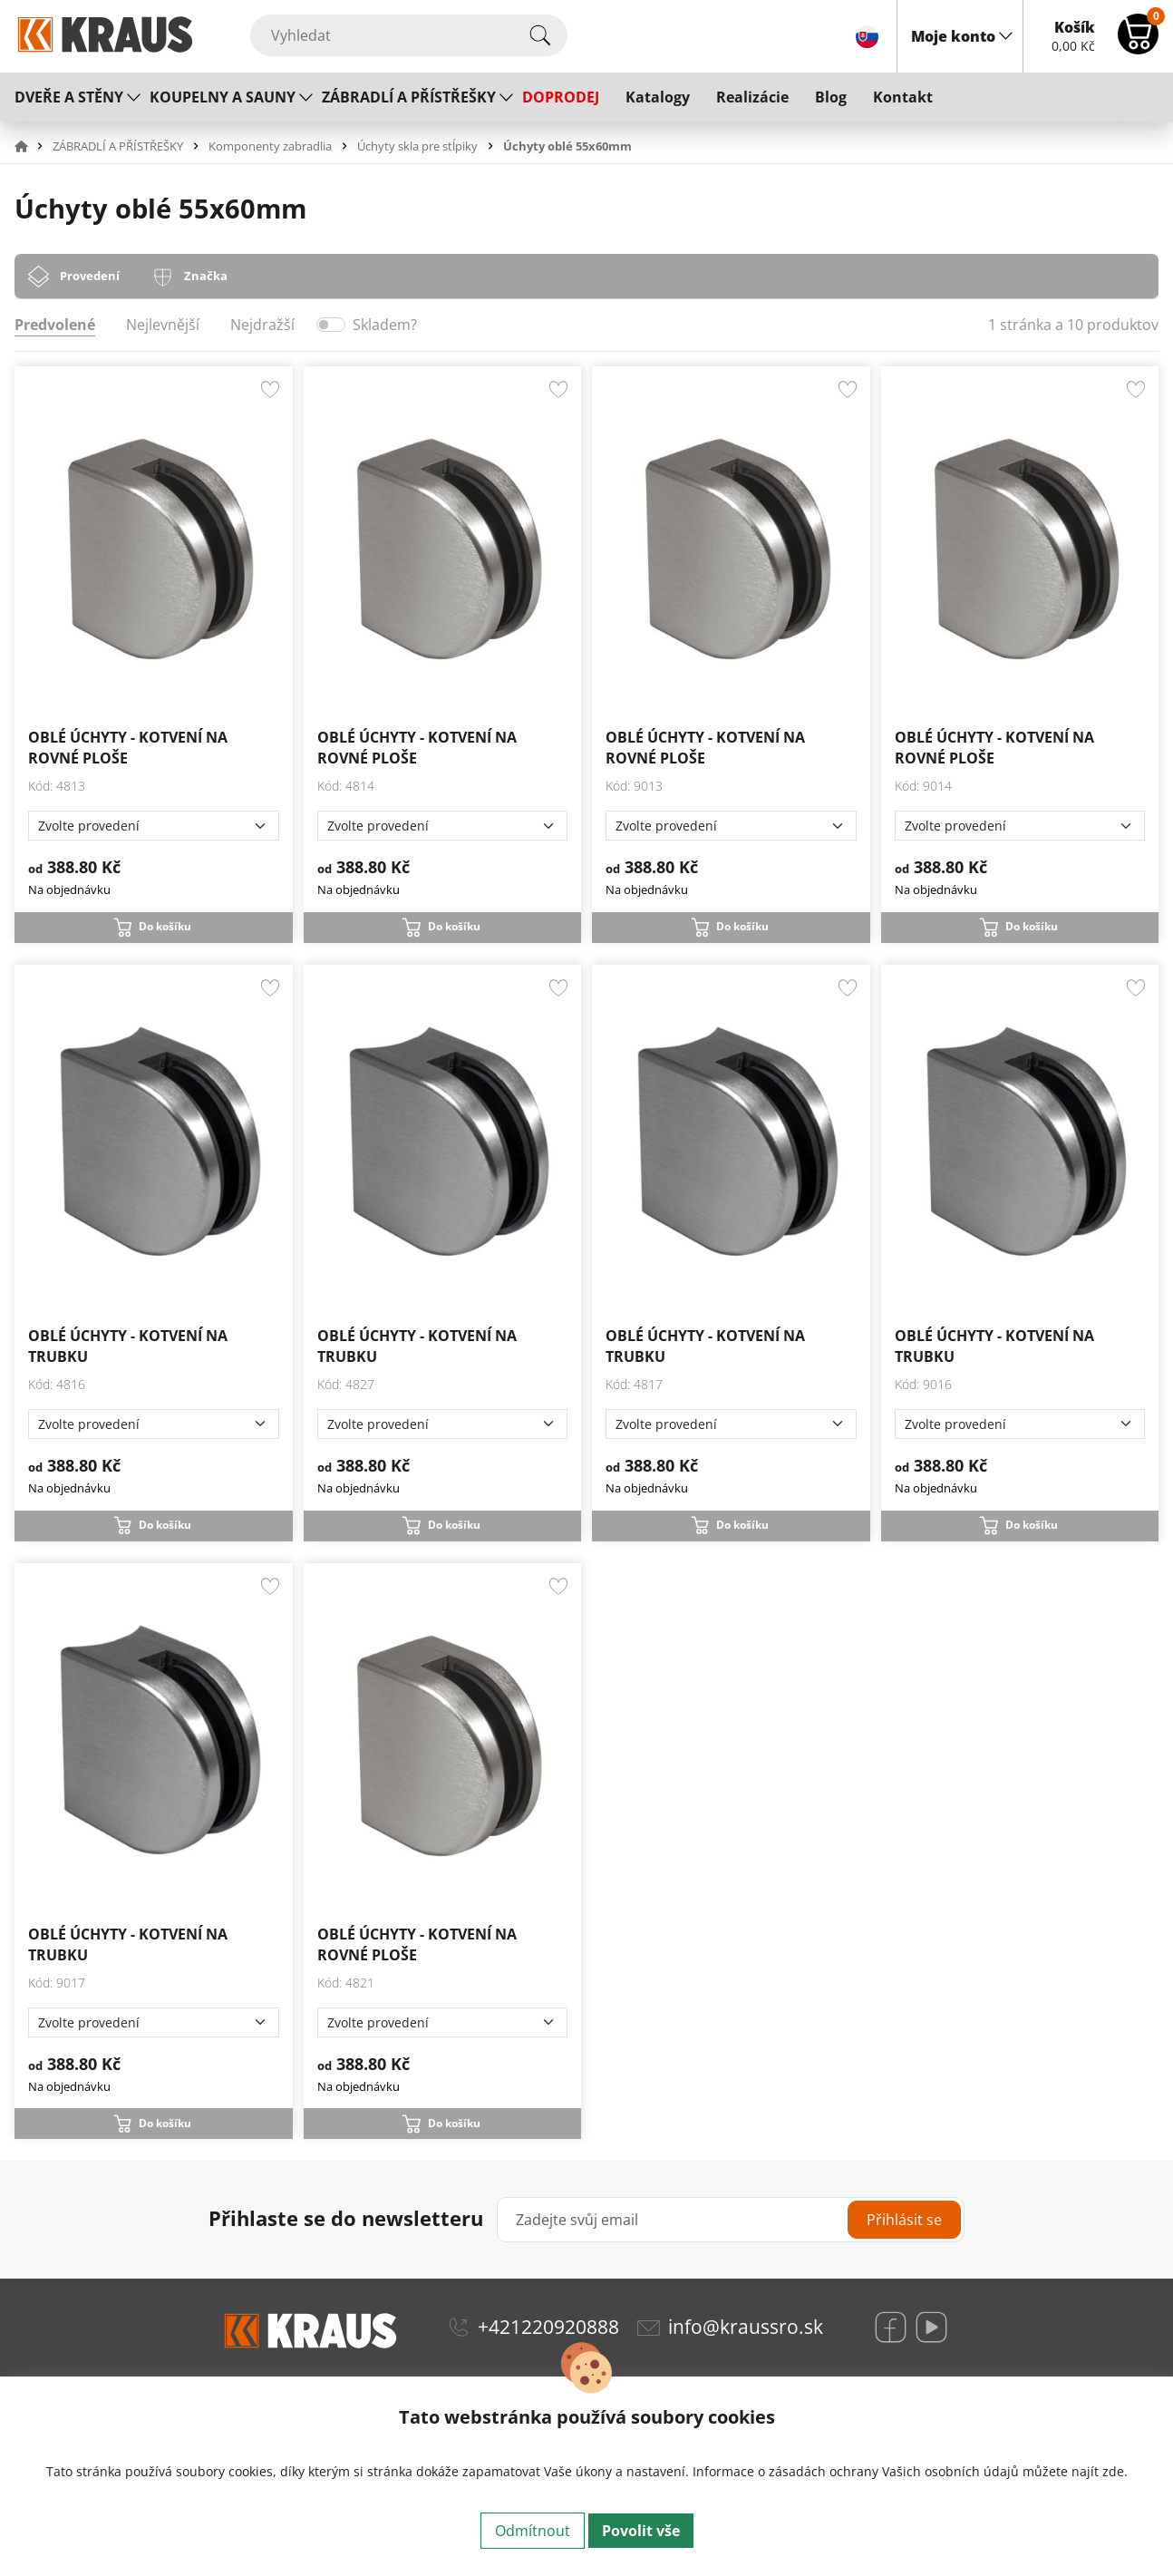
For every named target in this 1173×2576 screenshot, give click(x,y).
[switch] (330, 324)
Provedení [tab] (90, 275)
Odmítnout (532, 2531)
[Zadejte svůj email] (730, 2219)
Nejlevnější (162, 325)
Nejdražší (262, 325)
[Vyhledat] (408, 35)
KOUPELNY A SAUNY (223, 97)
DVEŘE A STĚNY (69, 97)
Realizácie (752, 97)
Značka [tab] (206, 275)
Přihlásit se (904, 2220)
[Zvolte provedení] (153, 826)
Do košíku (165, 926)
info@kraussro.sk (745, 2326)
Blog (831, 97)
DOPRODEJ (560, 97)
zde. (1115, 2471)
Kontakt (903, 97)
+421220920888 (548, 2326)
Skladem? (385, 325)
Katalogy (657, 97)
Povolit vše (641, 2531)
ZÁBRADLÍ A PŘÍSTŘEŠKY (409, 97)
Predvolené (55, 325)
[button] (32, 146)
